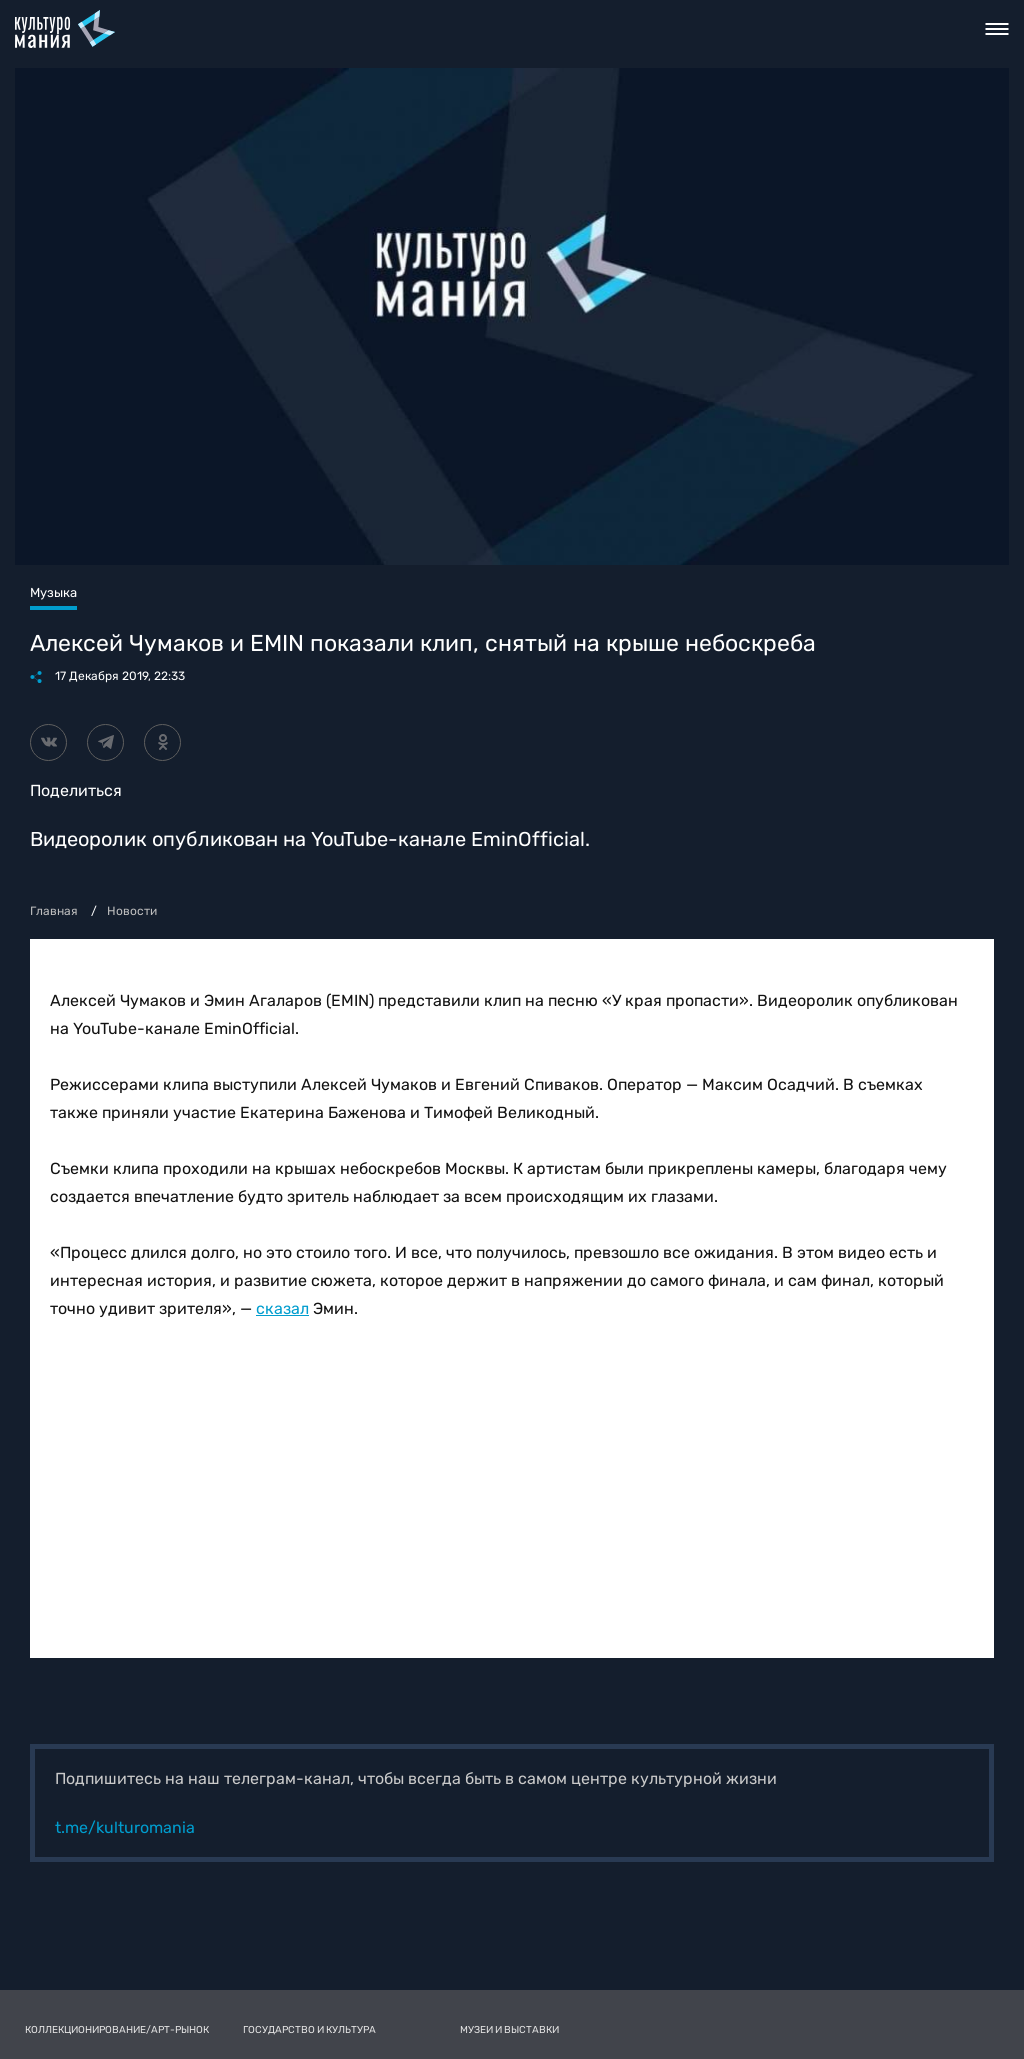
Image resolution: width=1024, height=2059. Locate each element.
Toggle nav (997, 29)
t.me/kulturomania (125, 1827)
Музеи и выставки (509, 2030)
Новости (132, 911)
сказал (282, 1308)
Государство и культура (309, 2030)
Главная (54, 911)
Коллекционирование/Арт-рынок (117, 2030)
